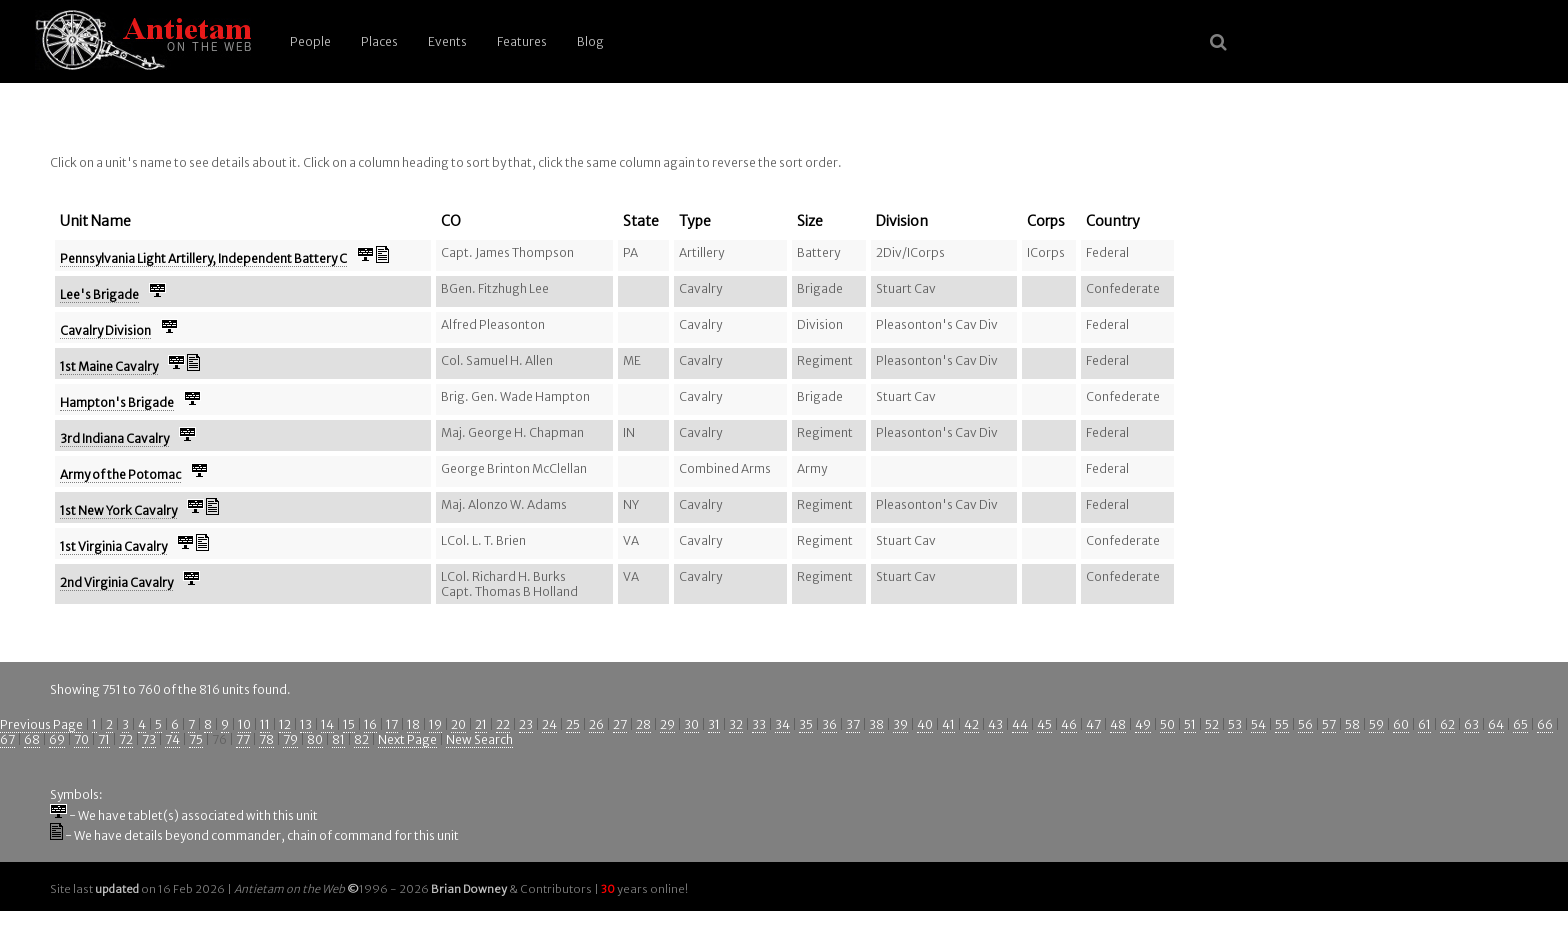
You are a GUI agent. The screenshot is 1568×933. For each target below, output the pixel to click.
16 (370, 724)
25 (573, 724)
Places (379, 41)
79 (290, 739)
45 (1044, 724)
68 (32, 739)
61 (1424, 724)
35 (806, 724)
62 (1447, 724)
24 (549, 724)
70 (81, 739)
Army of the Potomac (120, 474)
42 (971, 724)
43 (995, 724)
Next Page (407, 739)
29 (667, 724)
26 (596, 724)
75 (196, 739)
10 (244, 724)
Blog (590, 41)
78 (266, 739)
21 (481, 724)
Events (447, 41)
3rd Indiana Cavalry (114, 438)
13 (306, 724)
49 (1143, 724)
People (310, 41)
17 (392, 724)
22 (503, 724)
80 (315, 739)
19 (435, 724)
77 (243, 739)
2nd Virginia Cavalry (116, 582)
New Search (479, 739)
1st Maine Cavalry (109, 366)
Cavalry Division (105, 330)
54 (1258, 724)
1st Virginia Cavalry (113, 546)
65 (1520, 724)
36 (829, 724)
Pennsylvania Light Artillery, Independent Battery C (203, 258)
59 (1376, 724)
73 (149, 739)
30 (691, 724)
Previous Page (41, 724)
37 (853, 724)
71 (104, 739)
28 (643, 724)
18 (413, 724)
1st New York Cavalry (118, 510)
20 (458, 724)
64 (1496, 724)
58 (1352, 724)
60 (1401, 724)
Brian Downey (469, 889)
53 (1235, 724)
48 (1118, 724)
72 (126, 739)
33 (759, 724)
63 (1471, 724)
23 (526, 724)
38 (876, 724)
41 (948, 724)
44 (1020, 724)
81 (338, 739)
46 (1069, 724)
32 (736, 724)
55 (1282, 724)
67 (7, 739)
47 (1093, 724)
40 (925, 724)
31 (714, 724)
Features (522, 41)
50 (1167, 724)
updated (117, 889)
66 (1545, 724)
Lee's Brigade (99, 294)
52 (1212, 724)
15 (349, 724)
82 (361, 739)
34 (782, 724)
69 (57, 739)
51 (1190, 724)
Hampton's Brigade (117, 402)
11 (265, 724)
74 (172, 739)
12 (285, 724)
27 (620, 724)
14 (327, 724)
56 (1305, 724)
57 (1329, 724)
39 (900, 724)
